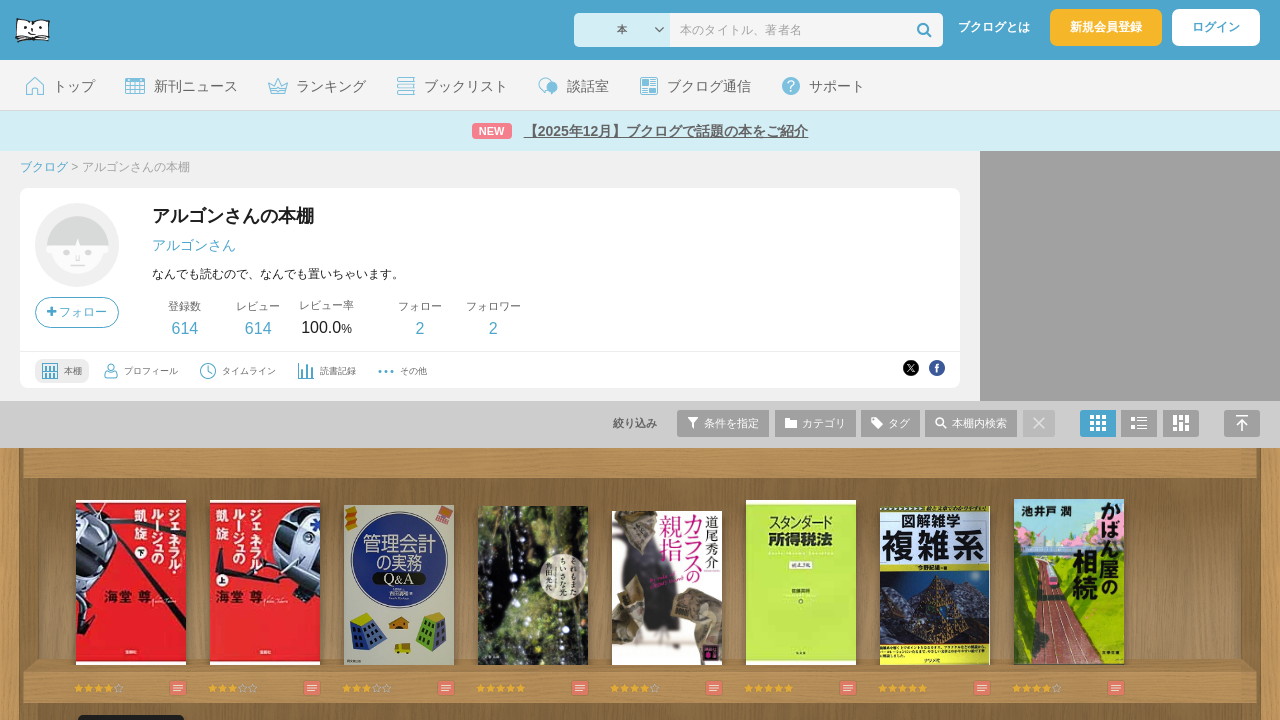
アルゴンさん (194, 245)
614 (184, 328)
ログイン (1216, 27)
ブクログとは (994, 27)
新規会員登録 (1106, 27)
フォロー (77, 312)
